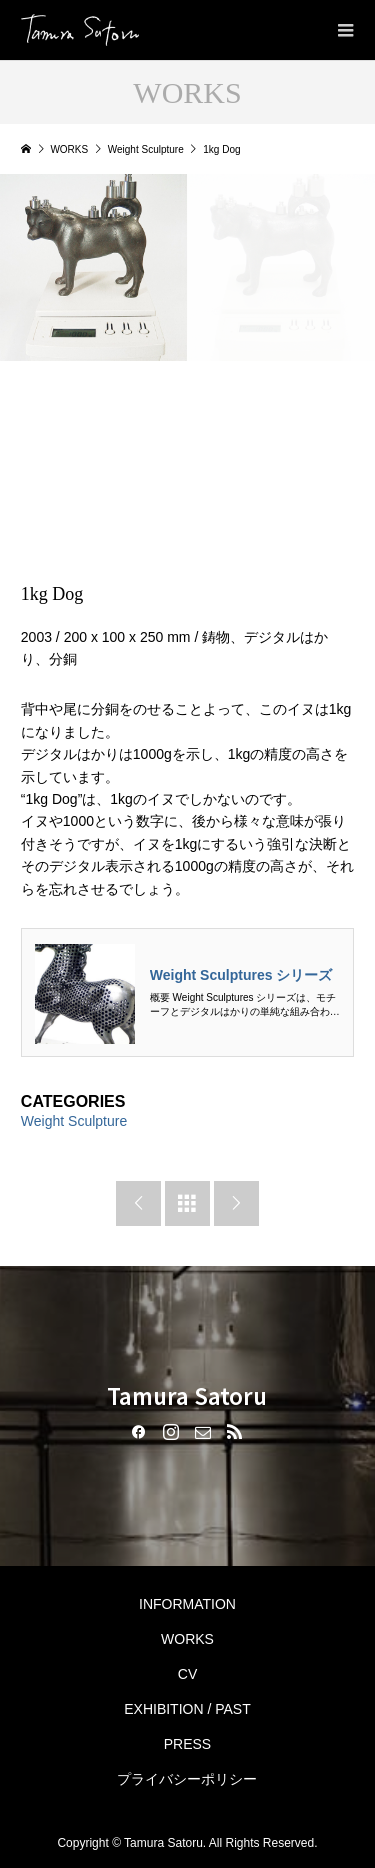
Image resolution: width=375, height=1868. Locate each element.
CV (187, 1674)
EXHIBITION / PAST (187, 1709)
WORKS (187, 1639)
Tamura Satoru (187, 1395)
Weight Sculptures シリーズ (241, 975)
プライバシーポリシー (187, 1779)
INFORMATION (187, 1604)
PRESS (187, 1744)
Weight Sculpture (74, 1121)
